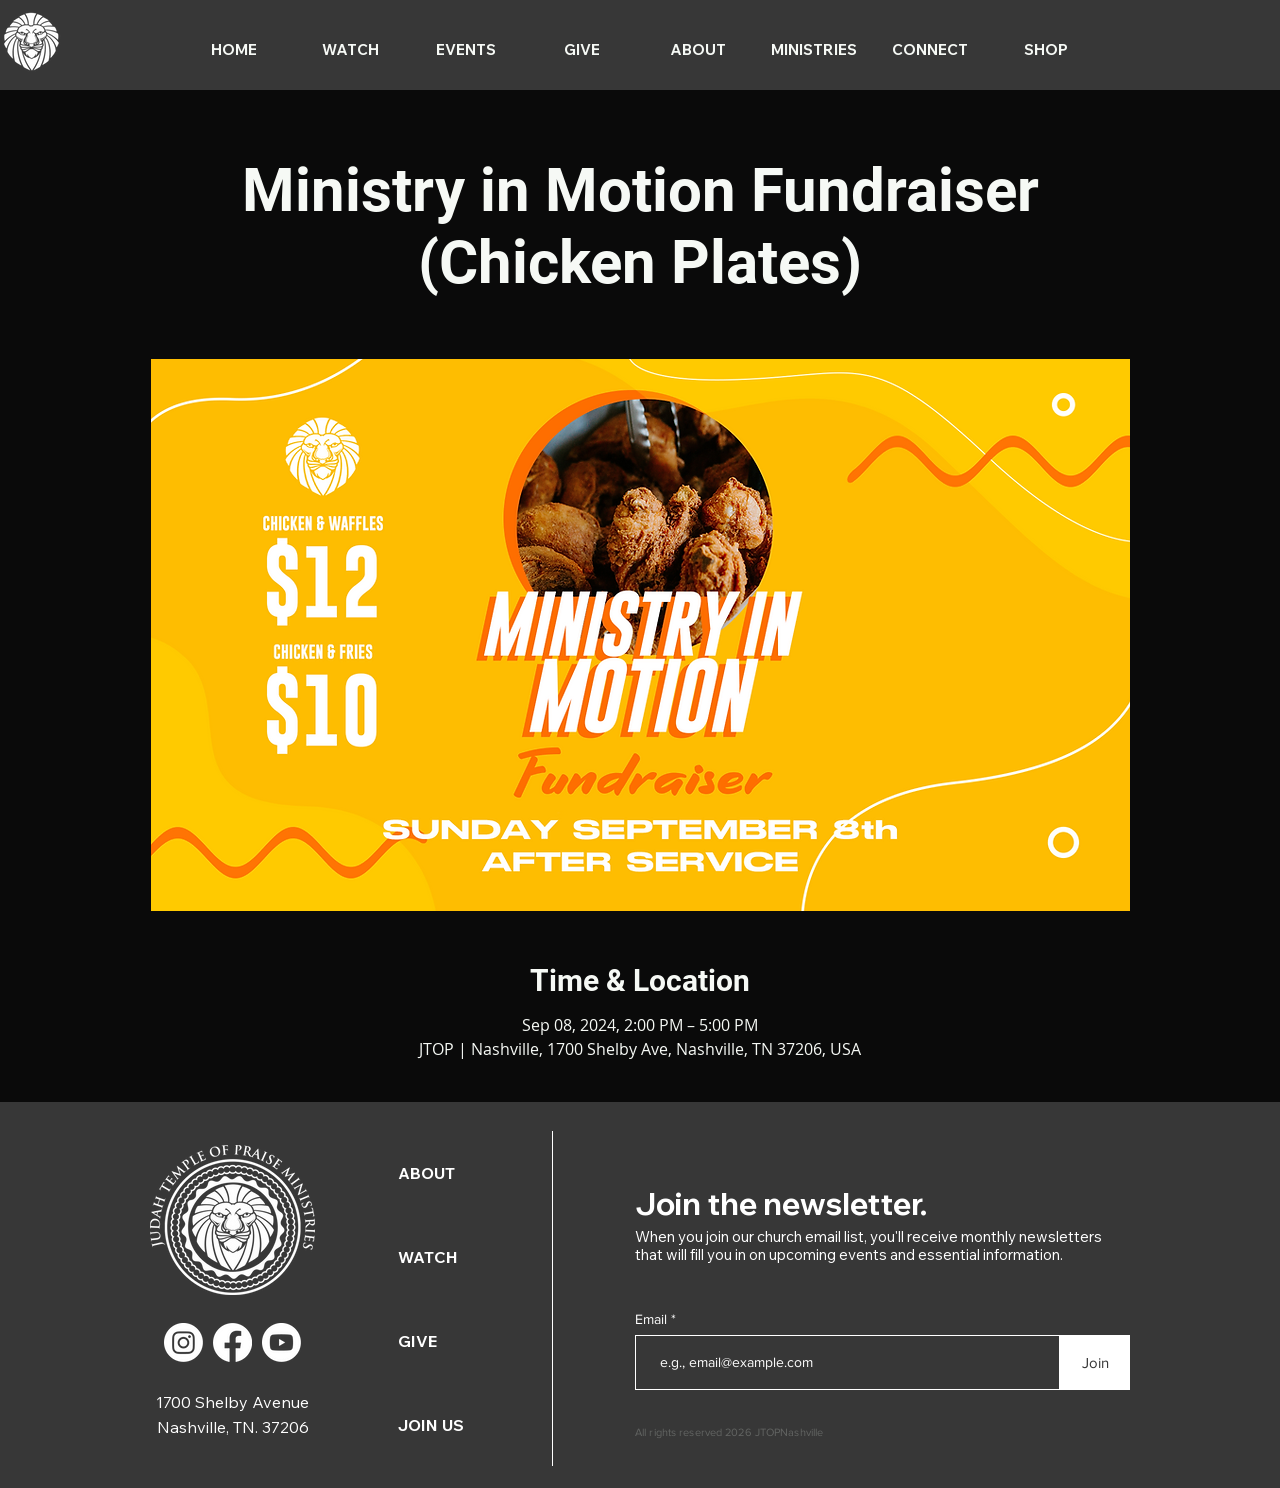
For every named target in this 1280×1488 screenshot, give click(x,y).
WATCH (428, 1257)
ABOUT (426, 1173)
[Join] (1095, 1362)
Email (653, 1319)
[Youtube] (281, 1342)
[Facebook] (232, 1342)
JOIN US (431, 1425)
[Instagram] (183, 1342)
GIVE (417, 1341)
